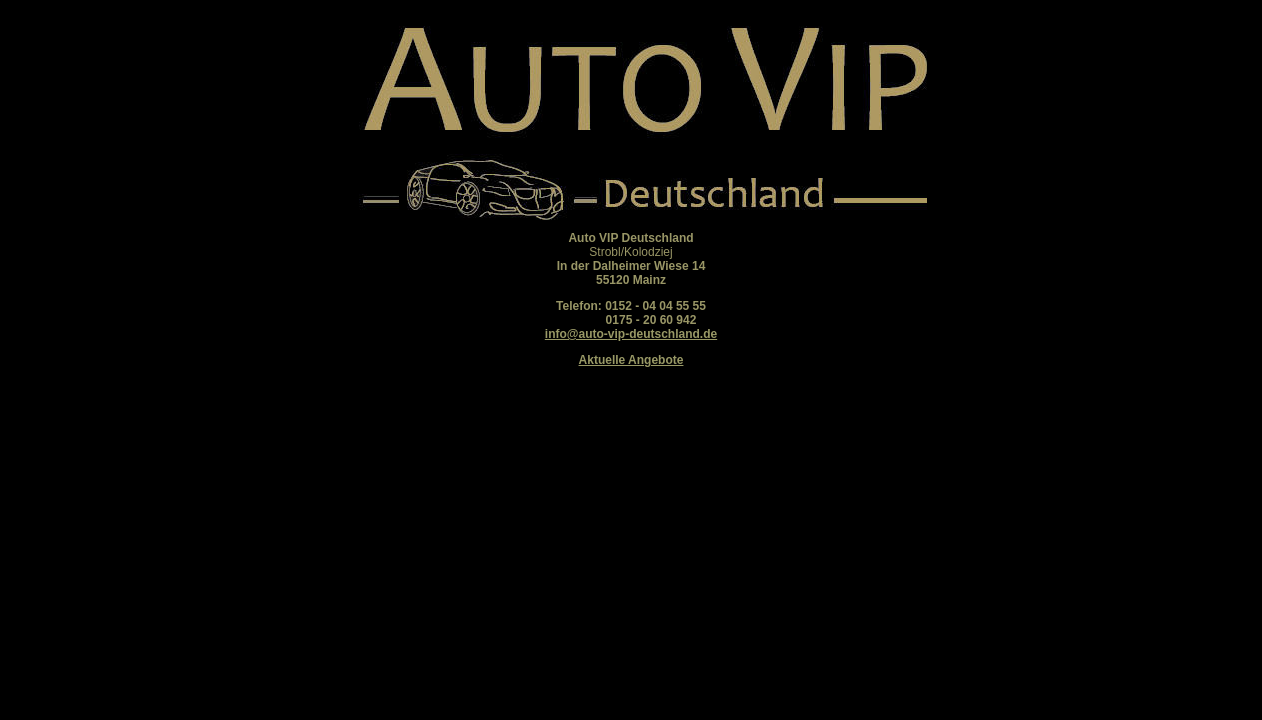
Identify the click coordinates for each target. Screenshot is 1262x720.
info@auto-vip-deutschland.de (631, 334)
